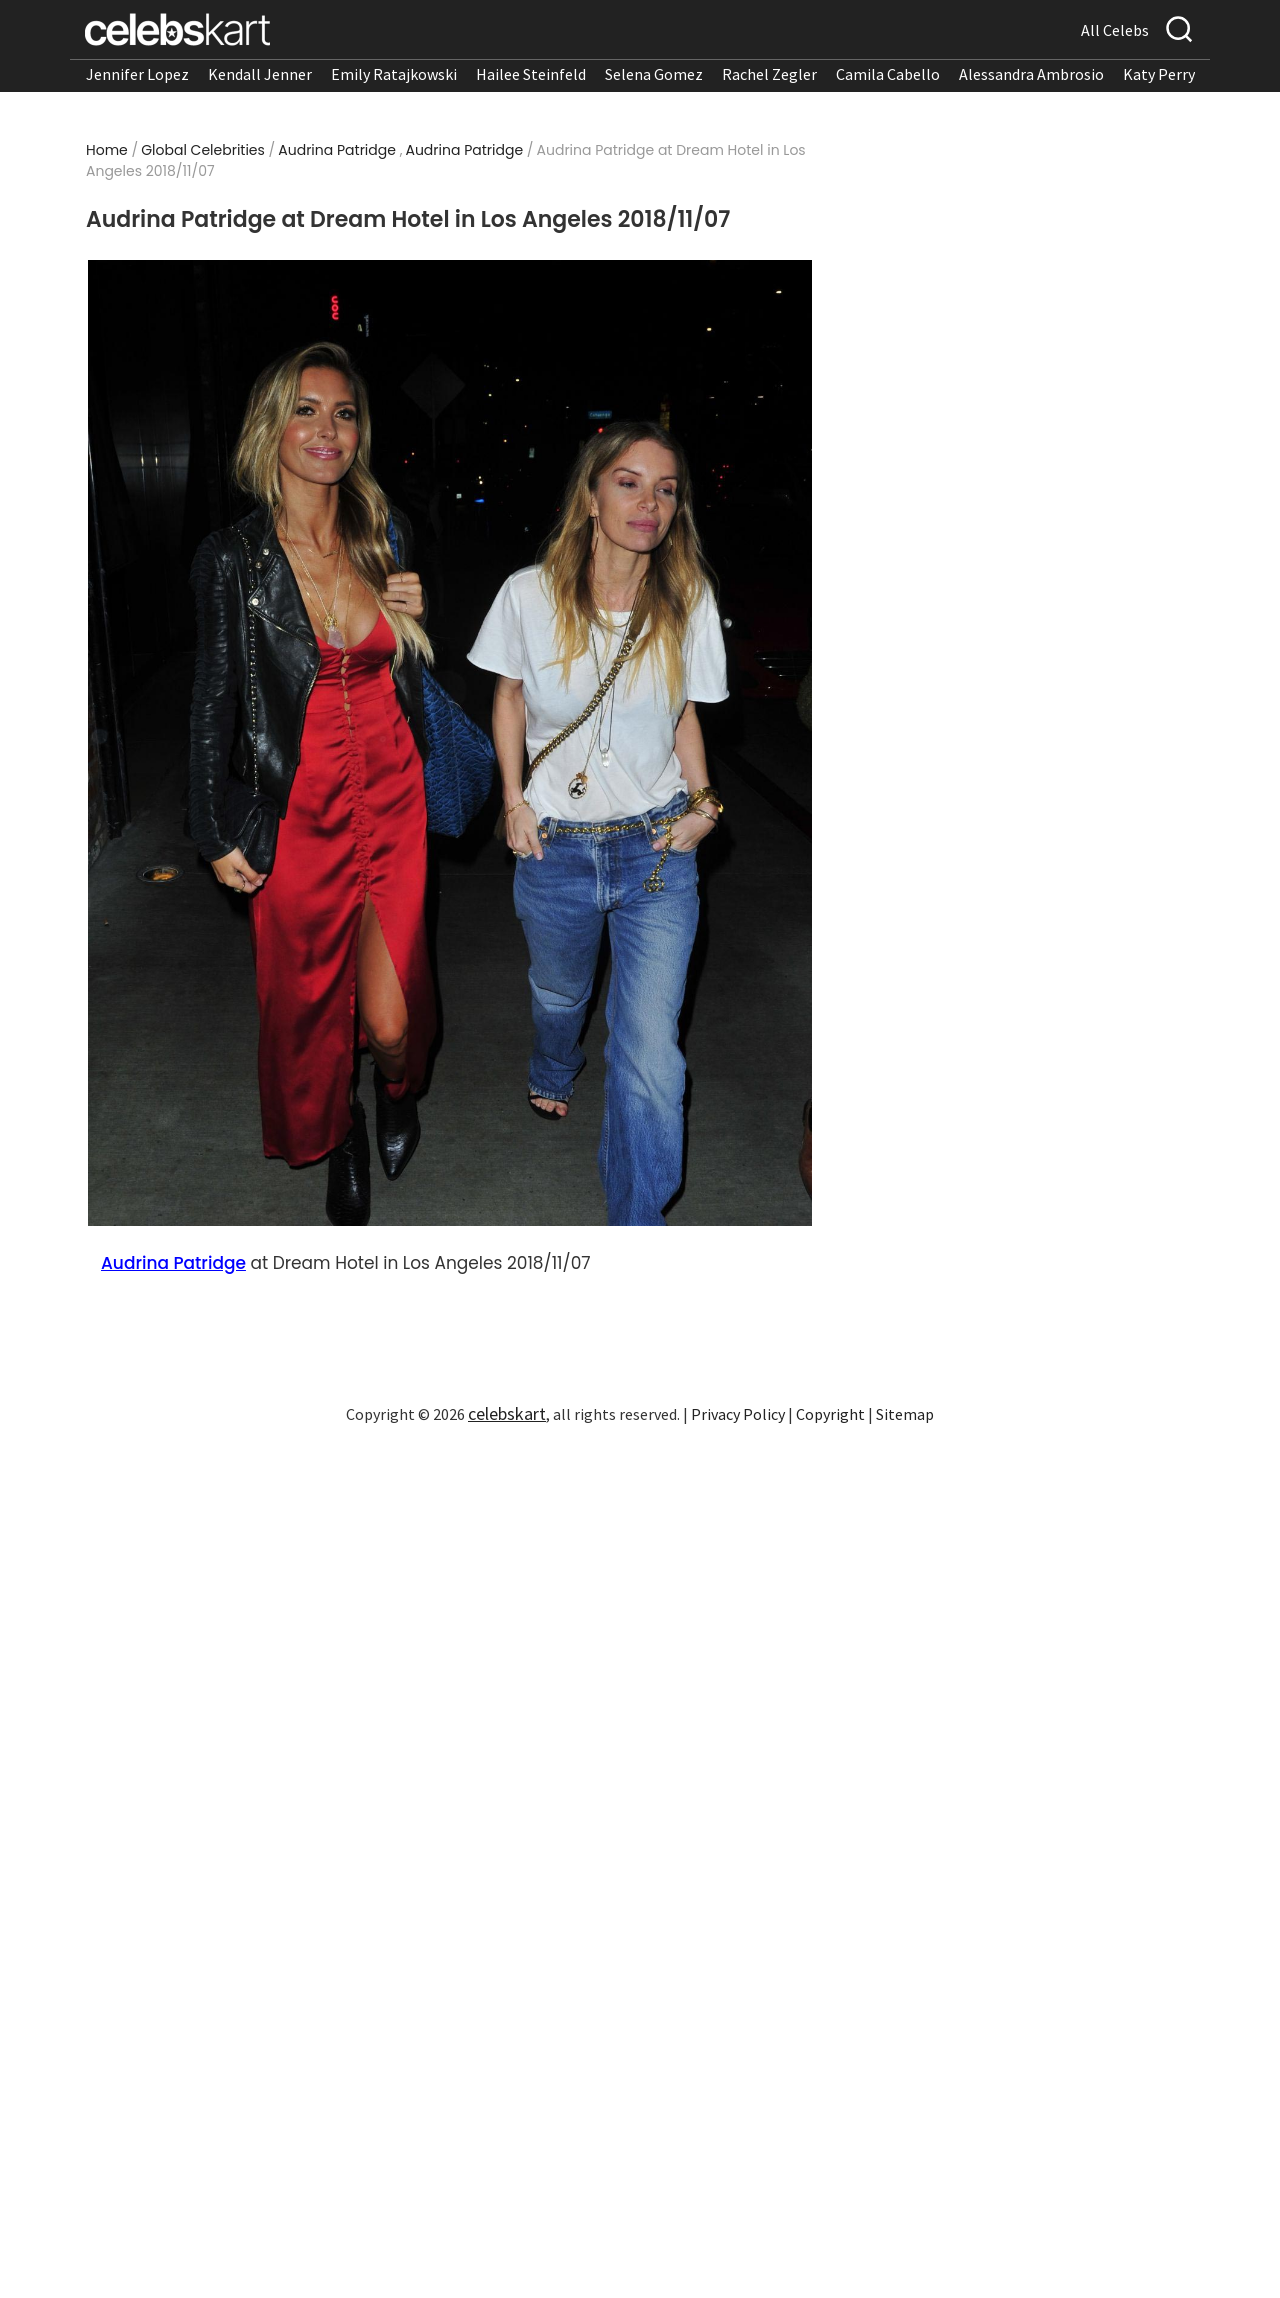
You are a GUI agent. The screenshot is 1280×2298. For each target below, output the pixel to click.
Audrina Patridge (337, 150)
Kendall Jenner (260, 74)
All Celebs (1115, 30)
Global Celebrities (203, 150)
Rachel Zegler (769, 74)
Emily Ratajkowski (394, 74)
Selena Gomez (654, 74)
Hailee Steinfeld (531, 74)
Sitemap (905, 1414)
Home (107, 150)
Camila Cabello (888, 74)
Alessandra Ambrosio (1031, 74)
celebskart (507, 1413)
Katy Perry (1159, 74)
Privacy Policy (738, 1414)
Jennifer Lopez (137, 74)
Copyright (830, 1414)
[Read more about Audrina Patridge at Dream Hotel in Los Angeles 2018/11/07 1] (450, 743)
